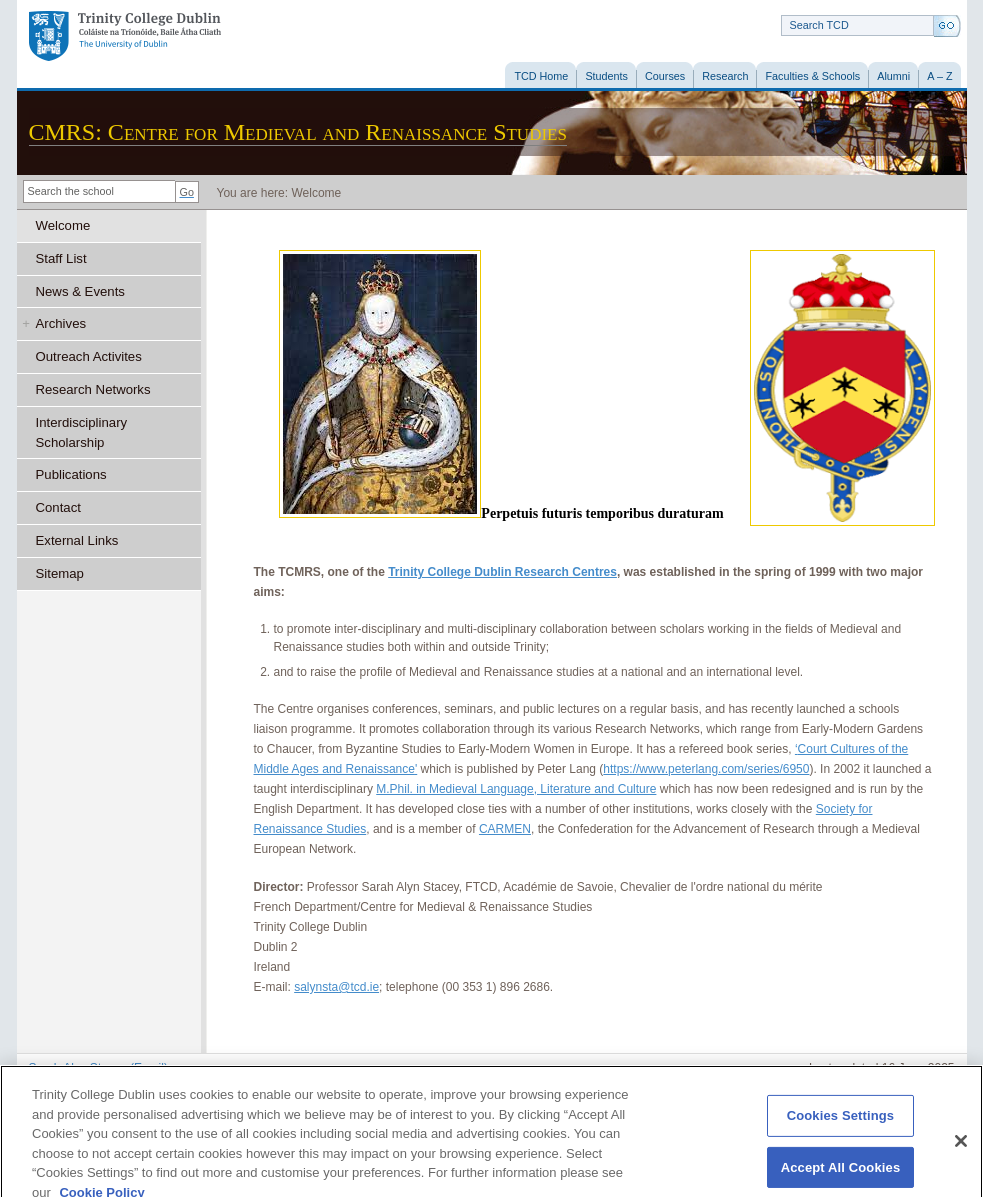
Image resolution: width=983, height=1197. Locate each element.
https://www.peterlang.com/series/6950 (706, 769)
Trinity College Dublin (125, 36)
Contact (58, 507)
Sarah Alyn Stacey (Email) (98, 1068)
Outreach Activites (89, 356)
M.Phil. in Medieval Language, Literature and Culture (516, 789)
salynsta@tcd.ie (336, 987)
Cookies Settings (841, 1125)
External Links (77, 540)
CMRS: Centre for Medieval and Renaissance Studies (298, 132)
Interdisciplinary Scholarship (82, 432)
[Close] (961, 1152)
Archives (61, 323)
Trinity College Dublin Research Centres (502, 572)
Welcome (63, 225)
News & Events (80, 291)
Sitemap (60, 573)
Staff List (61, 258)
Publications (71, 474)
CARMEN (505, 829)
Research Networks (93, 389)
